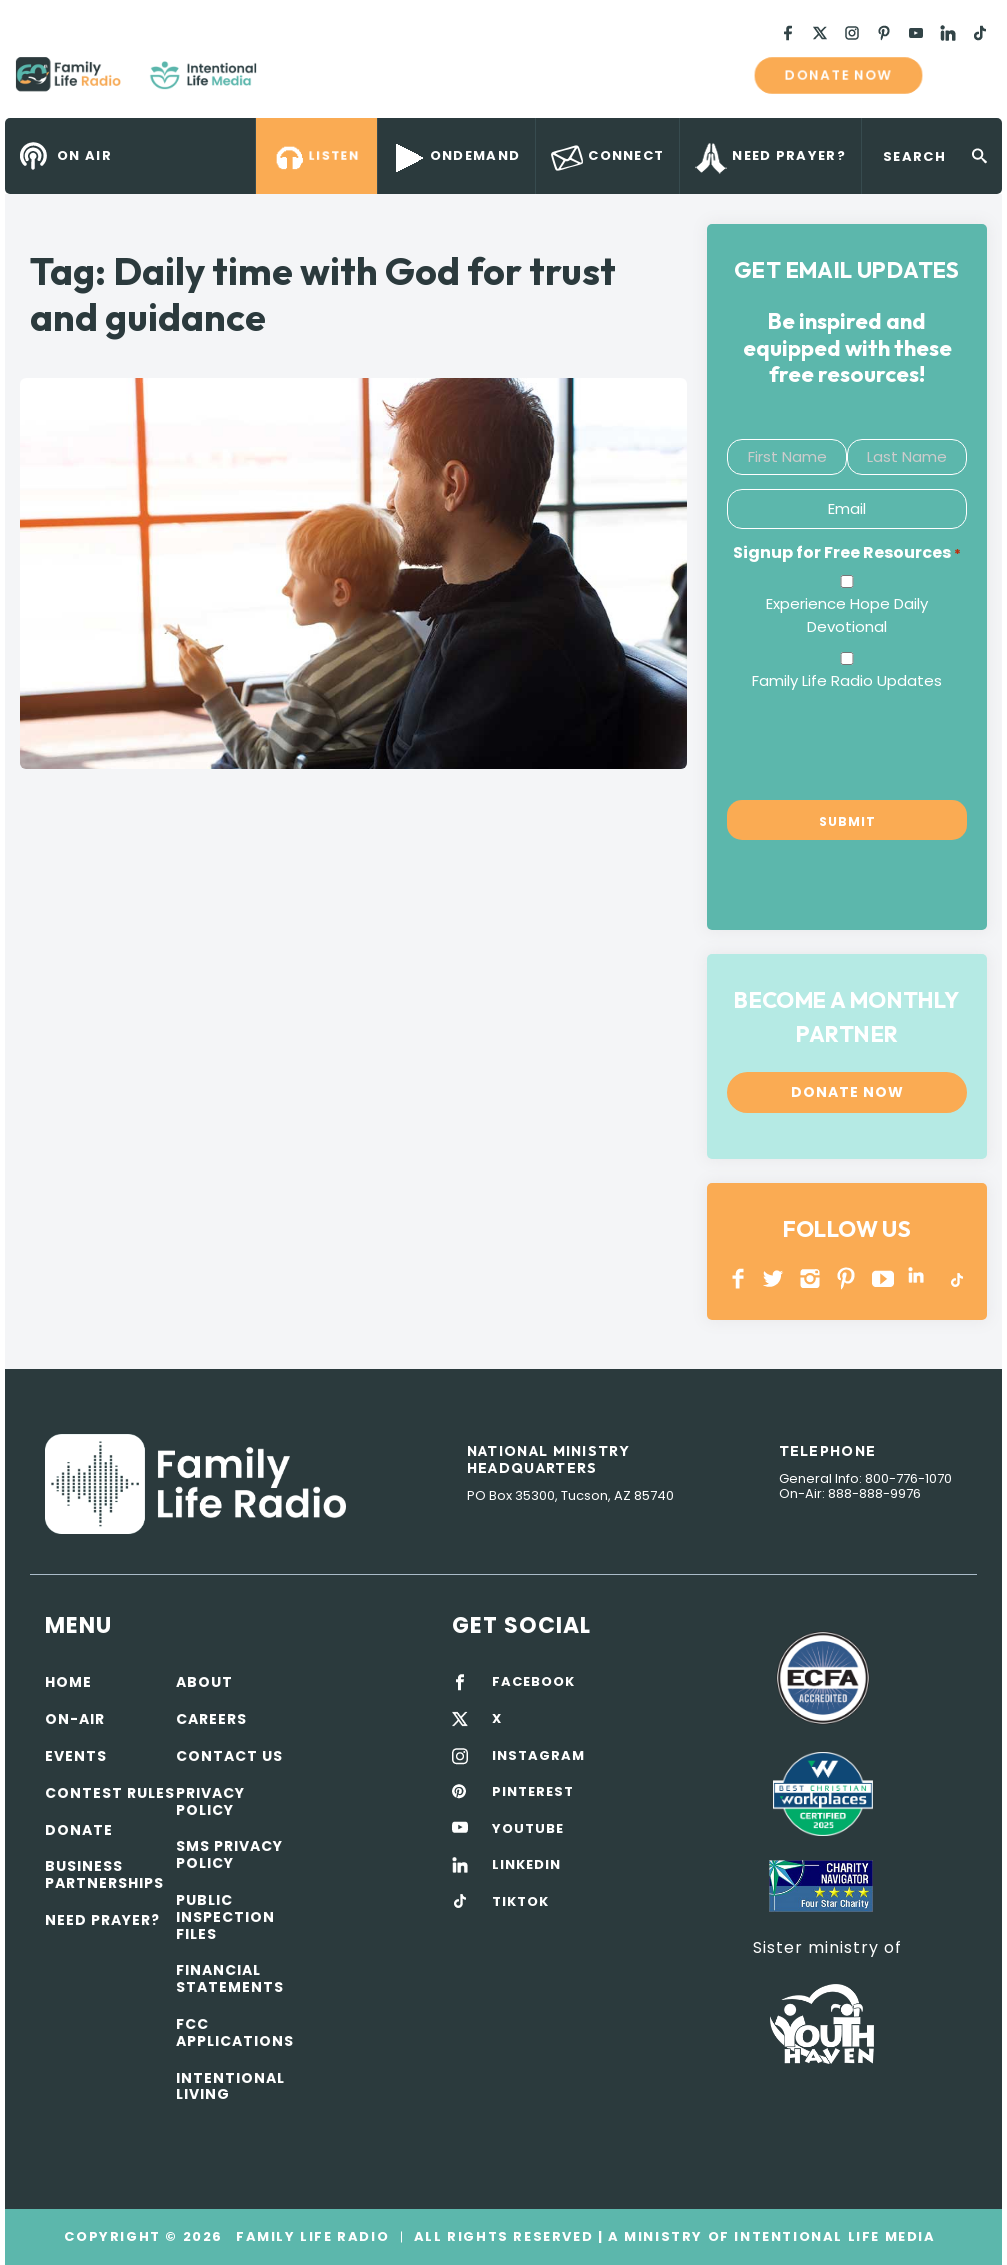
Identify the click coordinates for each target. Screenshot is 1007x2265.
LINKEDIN (919, 1278)
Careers (211, 1719)
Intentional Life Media (833, 2236)
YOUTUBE (883, 1278)
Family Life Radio (286, 82)
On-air (75, 1719)
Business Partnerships (104, 1874)
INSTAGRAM (810, 1278)
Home (68, 1682)
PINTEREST (846, 1278)
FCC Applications (235, 2032)
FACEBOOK (533, 1682)
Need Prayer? (102, 1920)
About (204, 1682)
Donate (79, 1830)
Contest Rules (110, 1793)
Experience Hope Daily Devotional (847, 615)
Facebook (738, 1278)
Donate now (838, 74)
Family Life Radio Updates (847, 680)
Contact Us (229, 1756)
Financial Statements (230, 1978)
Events (76, 1756)
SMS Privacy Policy (229, 1854)
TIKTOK (520, 1902)
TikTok (955, 1278)
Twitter (774, 1278)
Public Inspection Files (225, 1917)
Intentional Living (230, 2086)
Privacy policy (210, 1801)
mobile (965, 75)
